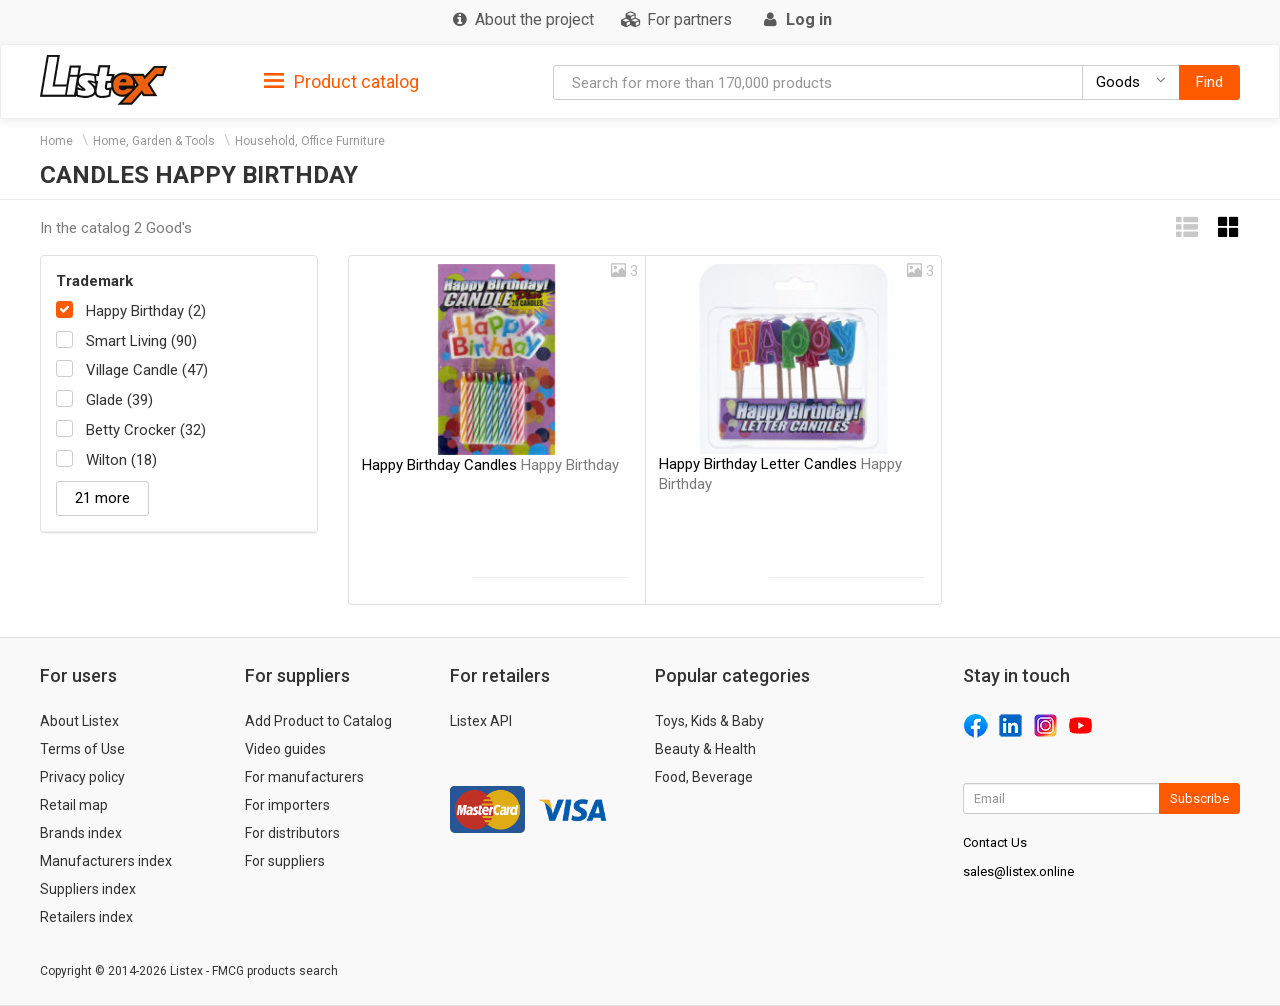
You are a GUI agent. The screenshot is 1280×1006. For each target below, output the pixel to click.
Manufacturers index (106, 861)
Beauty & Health (705, 749)
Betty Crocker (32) (146, 430)
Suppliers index (88, 889)
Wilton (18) (121, 460)
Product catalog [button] (341, 82)
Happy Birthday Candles (490, 465)
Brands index (81, 833)
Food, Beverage (704, 777)
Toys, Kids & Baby (709, 721)
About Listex (79, 721)
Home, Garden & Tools (154, 141)
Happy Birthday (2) (146, 311)
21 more (102, 498)
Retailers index (86, 917)
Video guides (285, 749)
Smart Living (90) (141, 341)
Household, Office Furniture (310, 141)
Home (56, 141)
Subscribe (1199, 798)
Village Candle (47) (147, 370)
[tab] (341, 80)
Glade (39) (119, 400)
